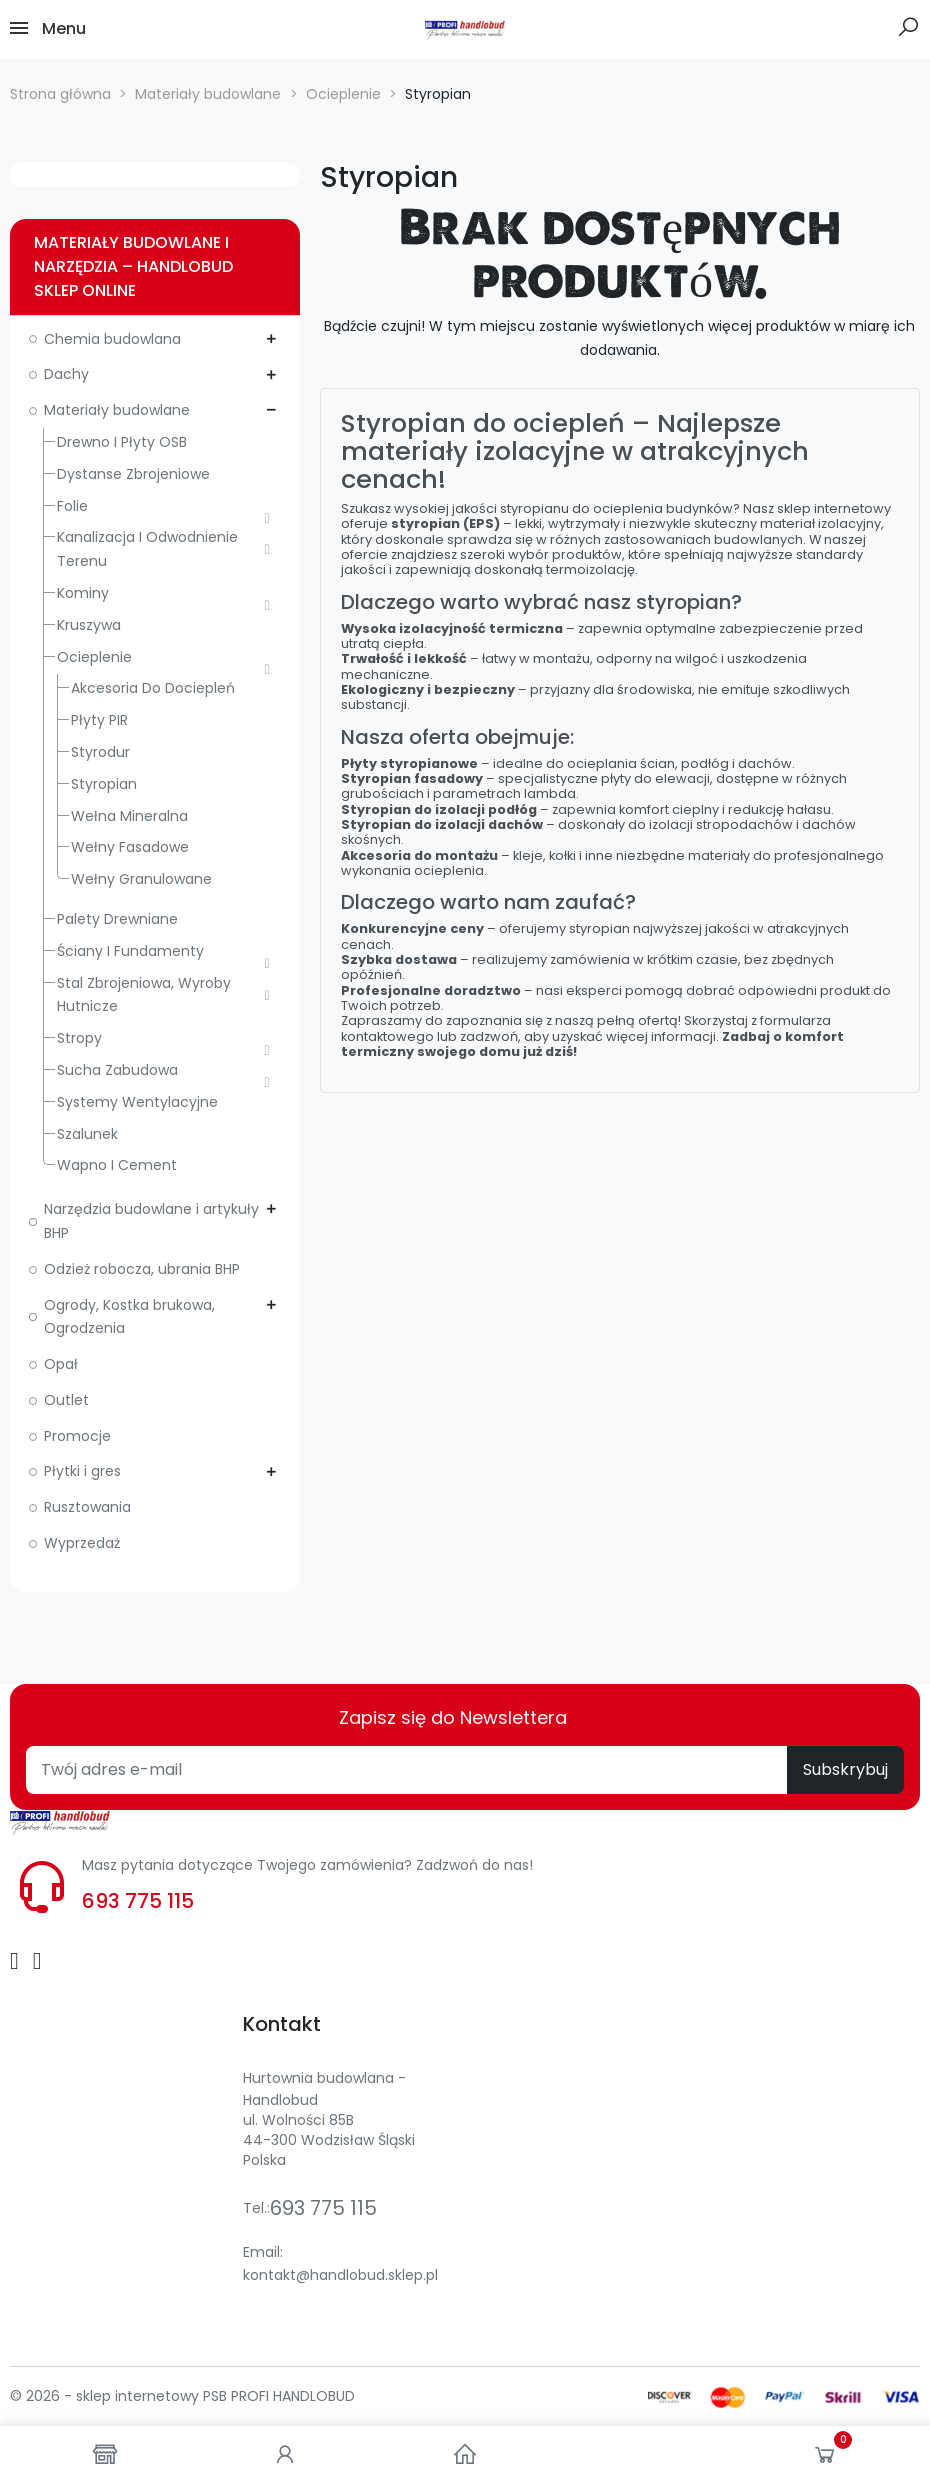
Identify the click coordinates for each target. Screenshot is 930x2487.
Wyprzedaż (82, 1543)
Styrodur (100, 752)
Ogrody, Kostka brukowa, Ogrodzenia (129, 1317)
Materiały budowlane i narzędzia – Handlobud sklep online (133, 266)
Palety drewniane (117, 919)
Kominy (83, 593)
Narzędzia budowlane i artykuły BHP (151, 1221)
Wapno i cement (117, 1165)
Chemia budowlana (112, 339)
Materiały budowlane (117, 410)
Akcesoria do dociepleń (153, 688)
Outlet (66, 1400)
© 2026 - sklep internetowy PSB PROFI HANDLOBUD (182, 2396)
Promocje (77, 1436)
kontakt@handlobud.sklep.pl (340, 2275)
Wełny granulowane (141, 879)
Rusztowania (87, 1507)
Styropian (104, 784)
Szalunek (87, 1134)
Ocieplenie (94, 657)
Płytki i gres (82, 1471)
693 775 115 (138, 1901)
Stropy (79, 1038)
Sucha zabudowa (117, 1070)
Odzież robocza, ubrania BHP (142, 1269)
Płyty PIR (99, 720)
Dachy (66, 374)
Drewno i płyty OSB (122, 442)
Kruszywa (89, 625)
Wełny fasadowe (130, 847)
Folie (72, 506)
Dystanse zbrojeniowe (133, 474)
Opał (61, 1364)
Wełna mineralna (129, 816)
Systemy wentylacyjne (137, 1102)
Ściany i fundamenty (130, 951)
